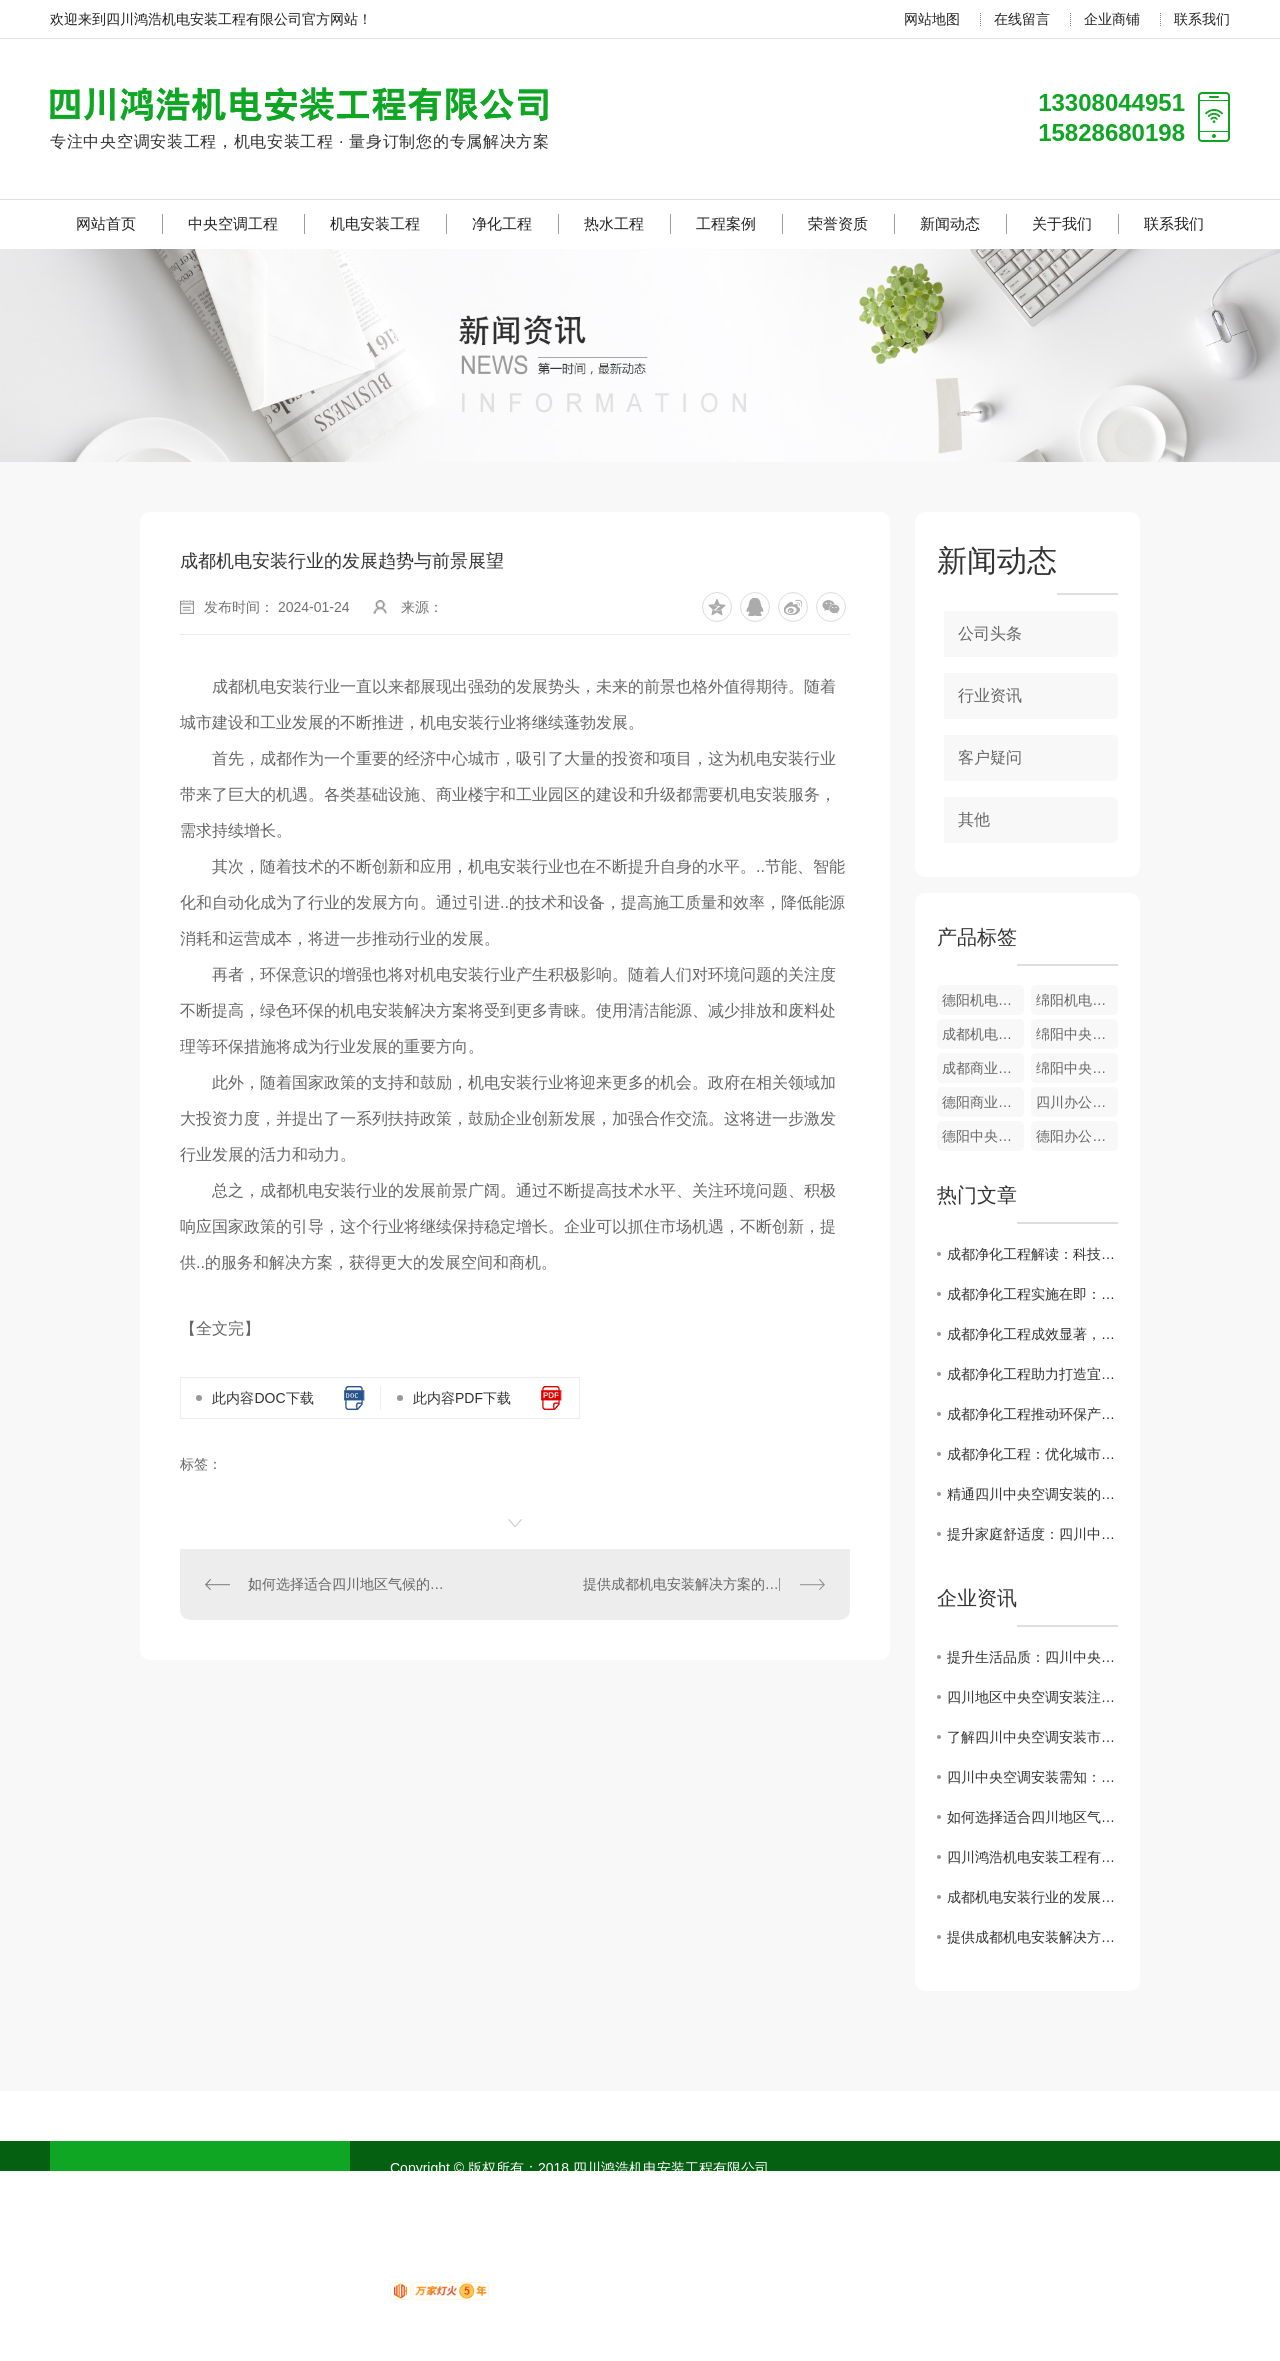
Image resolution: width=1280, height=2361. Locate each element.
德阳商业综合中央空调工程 (983, 1102)
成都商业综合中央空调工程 (983, 1068)
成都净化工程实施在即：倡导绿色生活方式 (1032, 1294)
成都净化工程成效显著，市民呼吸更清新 (1032, 1334)
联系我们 (1202, 19)
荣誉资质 (838, 223)
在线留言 (1022, 19)
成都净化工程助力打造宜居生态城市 (1032, 1374)
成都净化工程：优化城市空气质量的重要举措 (1032, 1454)
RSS (606, 2192)
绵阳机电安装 (1077, 1000)
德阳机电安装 (983, 1000)
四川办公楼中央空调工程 (1077, 1102)
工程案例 (726, 223)
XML (639, 2192)
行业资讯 (990, 695)
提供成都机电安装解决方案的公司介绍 (702, 1584)
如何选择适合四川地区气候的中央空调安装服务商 (348, 1584)
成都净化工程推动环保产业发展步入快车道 (1032, 1414)
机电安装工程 (375, 223)
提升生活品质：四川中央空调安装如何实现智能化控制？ (1032, 1657)
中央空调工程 (233, 223)
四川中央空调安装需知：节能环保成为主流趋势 (1032, 1777)
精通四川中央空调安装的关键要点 (1032, 1494)
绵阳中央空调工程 (1077, 1034)
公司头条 (990, 633)
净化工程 (502, 223)
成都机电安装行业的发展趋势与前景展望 (1032, 1897)
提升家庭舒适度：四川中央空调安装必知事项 (1032, 1534)
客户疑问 (990, 757)
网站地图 (932, 19)
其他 (974, 819)
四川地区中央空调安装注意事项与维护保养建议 (1032, 1697)
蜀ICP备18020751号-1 (516, 2192)
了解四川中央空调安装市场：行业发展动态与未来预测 (1032, 1737)
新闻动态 (950, 223)
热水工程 (614, 223)
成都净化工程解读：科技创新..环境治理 (1032, 1254)
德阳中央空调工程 (983, 1136)
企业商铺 (1112, 19)
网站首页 (106, 223)
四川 (736, 2192)
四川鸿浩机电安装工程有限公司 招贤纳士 (1032, 1857)
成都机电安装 (983, 1034)
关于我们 (1062, 223)
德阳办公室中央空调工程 (1077, 1136)
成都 (772, 2192)
